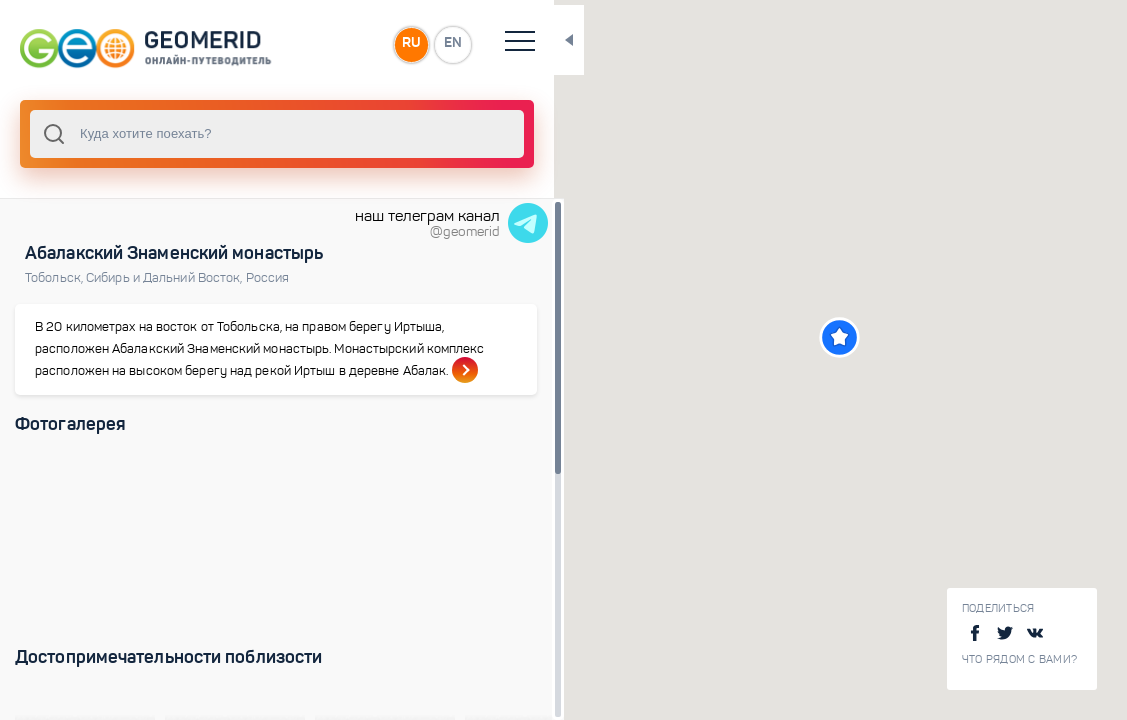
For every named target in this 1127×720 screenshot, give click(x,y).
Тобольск (55, 278)
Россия (268, 278)
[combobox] (270, 134)
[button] (833, 337)
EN (439, 44)
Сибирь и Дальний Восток (166, 278)
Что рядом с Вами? (1019, 659)
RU (396, 44)
